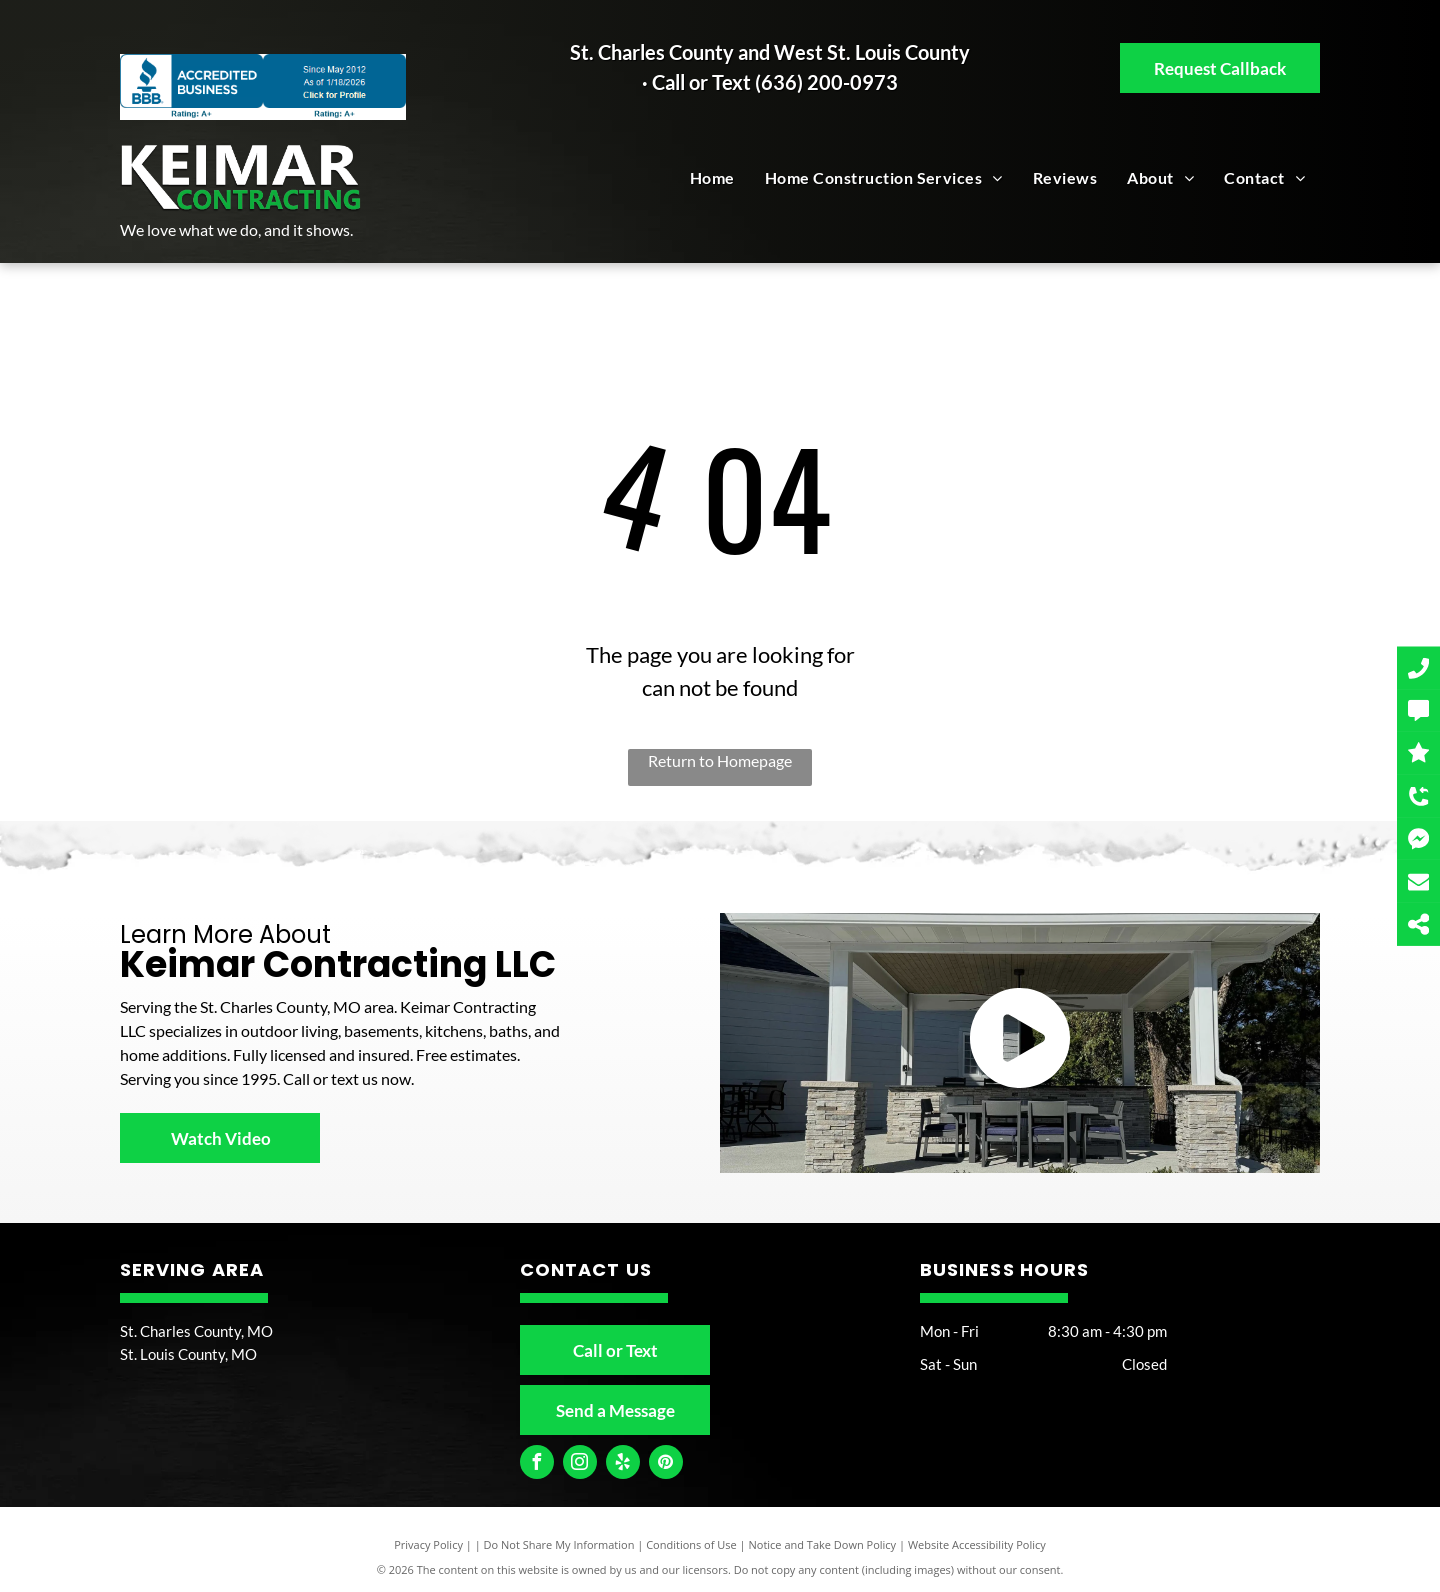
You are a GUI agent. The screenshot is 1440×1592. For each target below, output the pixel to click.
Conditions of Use (691, 1544)
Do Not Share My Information (559, 1544)
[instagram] (580, 1464)
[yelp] (623, 1464)
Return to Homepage (720, 760)
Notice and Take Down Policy (823, 1544)
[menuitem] (712, 178)
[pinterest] (666, 1464)
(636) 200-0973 (826, 82)
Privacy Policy (428, 1544)
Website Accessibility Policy (977, 1544)
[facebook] (537, 1464)
